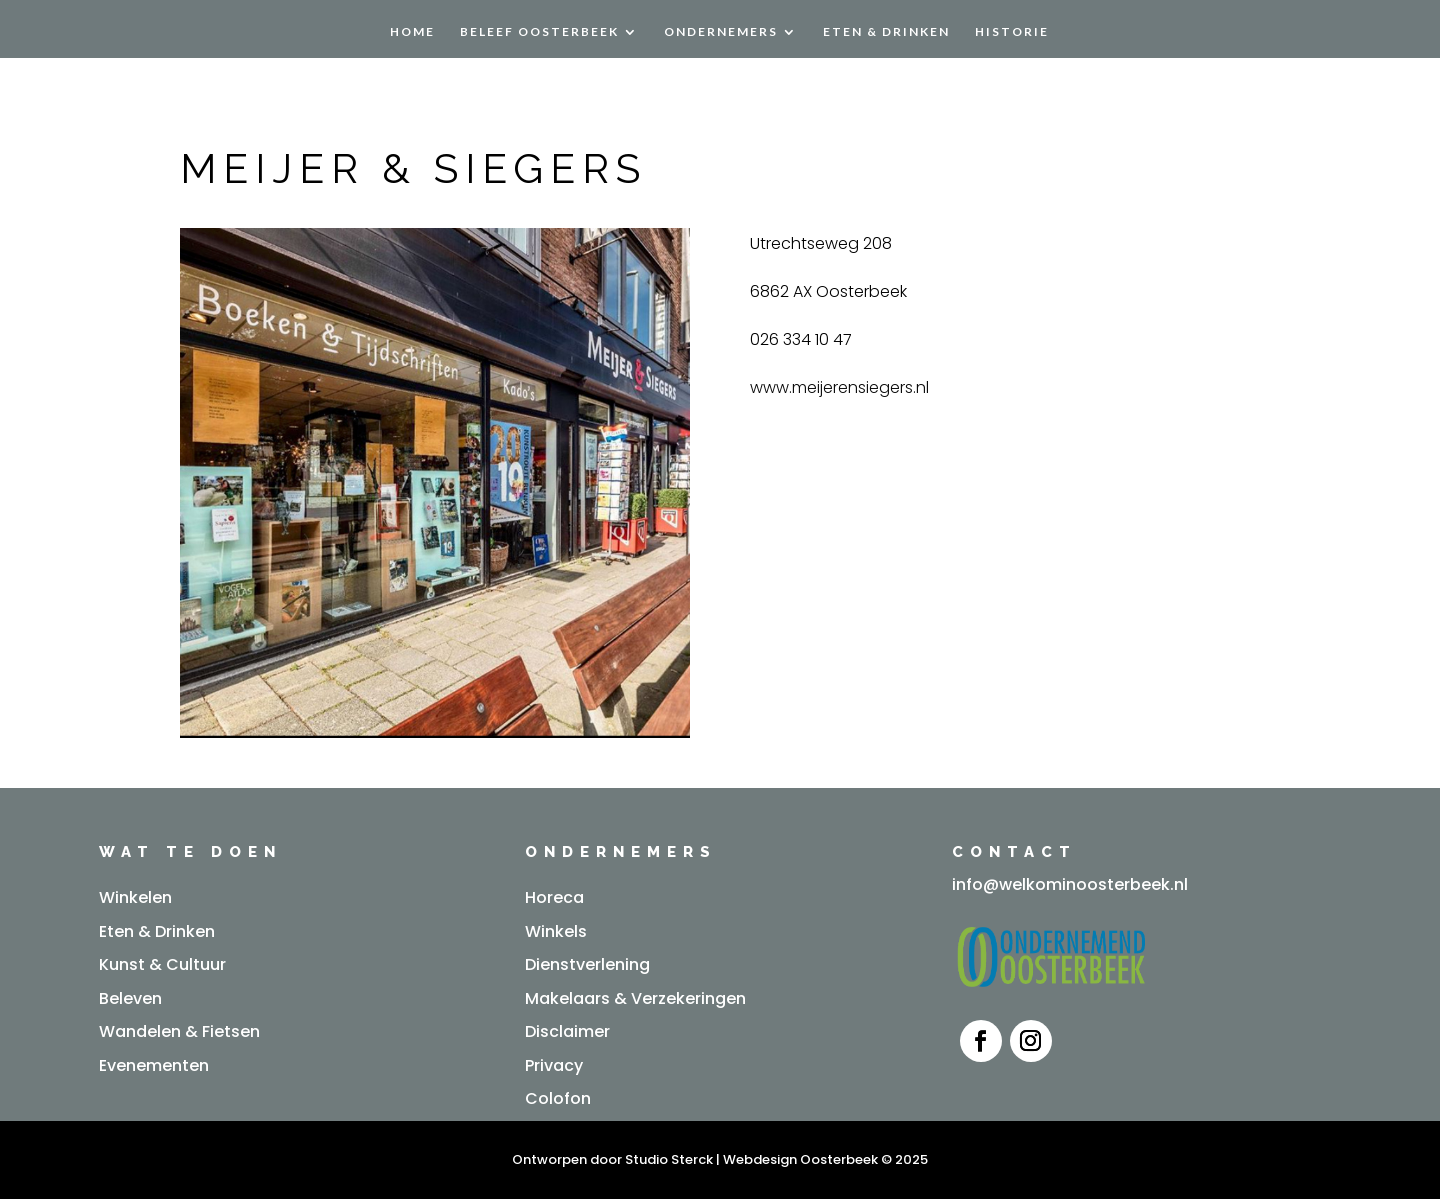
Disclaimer (567, 1031)
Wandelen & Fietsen (179, 1031)
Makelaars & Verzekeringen (635, 998)
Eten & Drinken (886, 32)
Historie (1012, 32)
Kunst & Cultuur (162, 964)
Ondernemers (721, 32)
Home (412, 32)
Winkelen (135, 897)
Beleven (130, 998)
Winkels (556, 931)
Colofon (558, 1098)
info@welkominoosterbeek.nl (1070, 884)
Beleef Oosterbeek (539, 32)
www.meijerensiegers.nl (839, 387)
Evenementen (154, 1065)
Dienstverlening (587, 964)
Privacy (554, 1065)
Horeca (554, 897)
